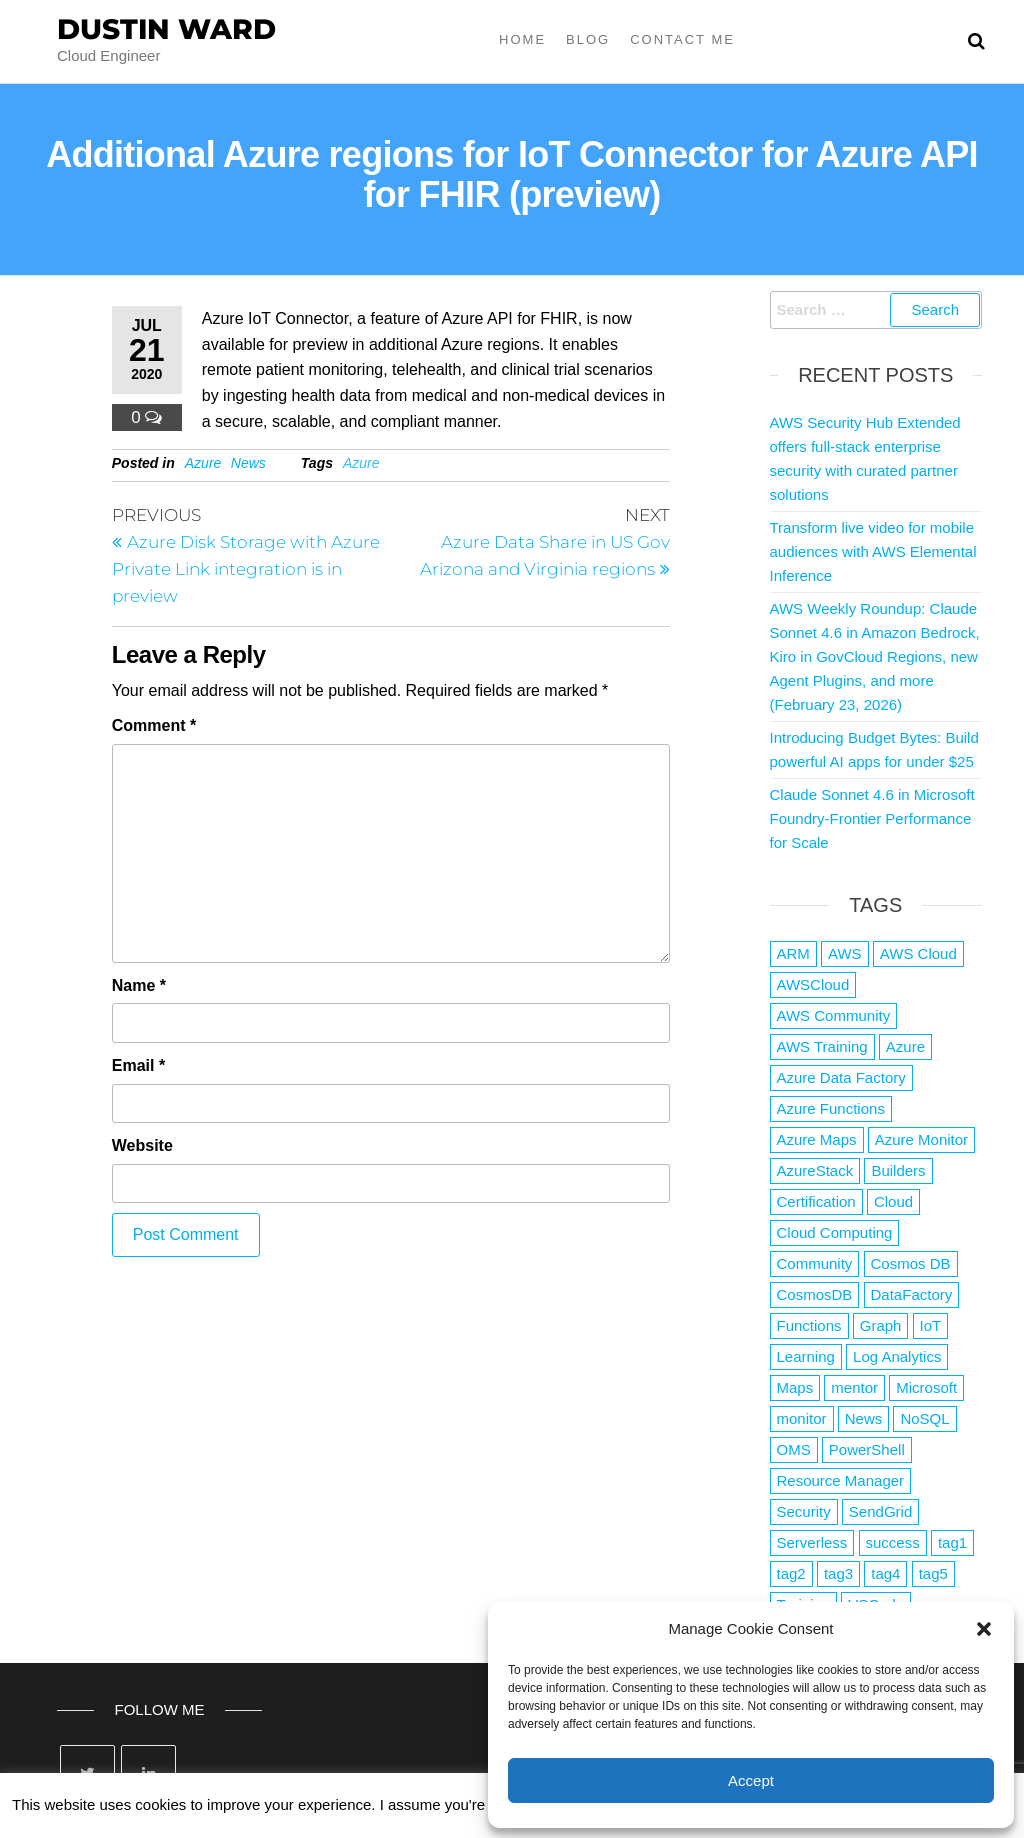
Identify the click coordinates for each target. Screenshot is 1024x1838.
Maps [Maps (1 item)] (795, 1387)
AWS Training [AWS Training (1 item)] (822, 1046)
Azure (203, 463)
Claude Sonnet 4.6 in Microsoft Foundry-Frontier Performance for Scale (872, 818)
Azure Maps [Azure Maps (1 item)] (817, 1139)
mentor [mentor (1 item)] (854, 1387)
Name (139, 985)
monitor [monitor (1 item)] (802, 1418)
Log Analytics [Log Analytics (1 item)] (897, 1356)
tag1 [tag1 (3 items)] (952, 1542)
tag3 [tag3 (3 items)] (838, 1573)
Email (138, 1065)
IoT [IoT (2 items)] (931, 1325)
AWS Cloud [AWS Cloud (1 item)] (918, 953)
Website (142, 1145)
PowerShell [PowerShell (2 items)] (867, 1449)
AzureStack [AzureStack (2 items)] (815, 1170)
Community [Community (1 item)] (815, 1263)
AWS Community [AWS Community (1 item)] (834, 1015)
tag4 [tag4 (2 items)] (885, 1573)
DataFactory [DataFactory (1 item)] (912, 1294)
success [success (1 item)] (893, 1542)
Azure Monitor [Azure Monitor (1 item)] (921, 1139)
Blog (588, 39)
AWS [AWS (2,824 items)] (845, 953)
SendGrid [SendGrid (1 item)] (880, 1511)
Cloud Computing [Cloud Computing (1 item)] (835, 1232)
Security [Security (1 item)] (804, 1511)
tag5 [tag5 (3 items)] (933, 1573)
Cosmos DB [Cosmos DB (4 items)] (911, 1263)
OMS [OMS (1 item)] (794, 1449)
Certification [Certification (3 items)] (816, 1201)
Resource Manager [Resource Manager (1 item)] (841, 1480)
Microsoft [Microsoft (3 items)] (926, 1387)
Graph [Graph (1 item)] (881, 1325)
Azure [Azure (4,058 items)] (905, 1046)
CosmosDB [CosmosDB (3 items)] (815, 1294)
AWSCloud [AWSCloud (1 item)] (813, 984)
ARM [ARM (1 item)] (793, 953)
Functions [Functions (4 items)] (809, 1325)
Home (522, 39)
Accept (751, 1780)
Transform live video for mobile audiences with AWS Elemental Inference (873, 551)
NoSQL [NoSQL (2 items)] (924, 1418)
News (248, 463)
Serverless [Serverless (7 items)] (812, 1542)
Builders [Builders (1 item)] (898, 1170)
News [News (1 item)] (864, 1418)
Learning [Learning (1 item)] (806, 1356)
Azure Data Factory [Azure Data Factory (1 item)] (841, 1077)
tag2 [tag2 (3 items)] (791, 1573)
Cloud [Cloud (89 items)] (893, 1201)
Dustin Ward (166, 29)
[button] (984, 1629)
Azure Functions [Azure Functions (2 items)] (831, 1108)
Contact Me (682, 39)
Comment (154, 725)
